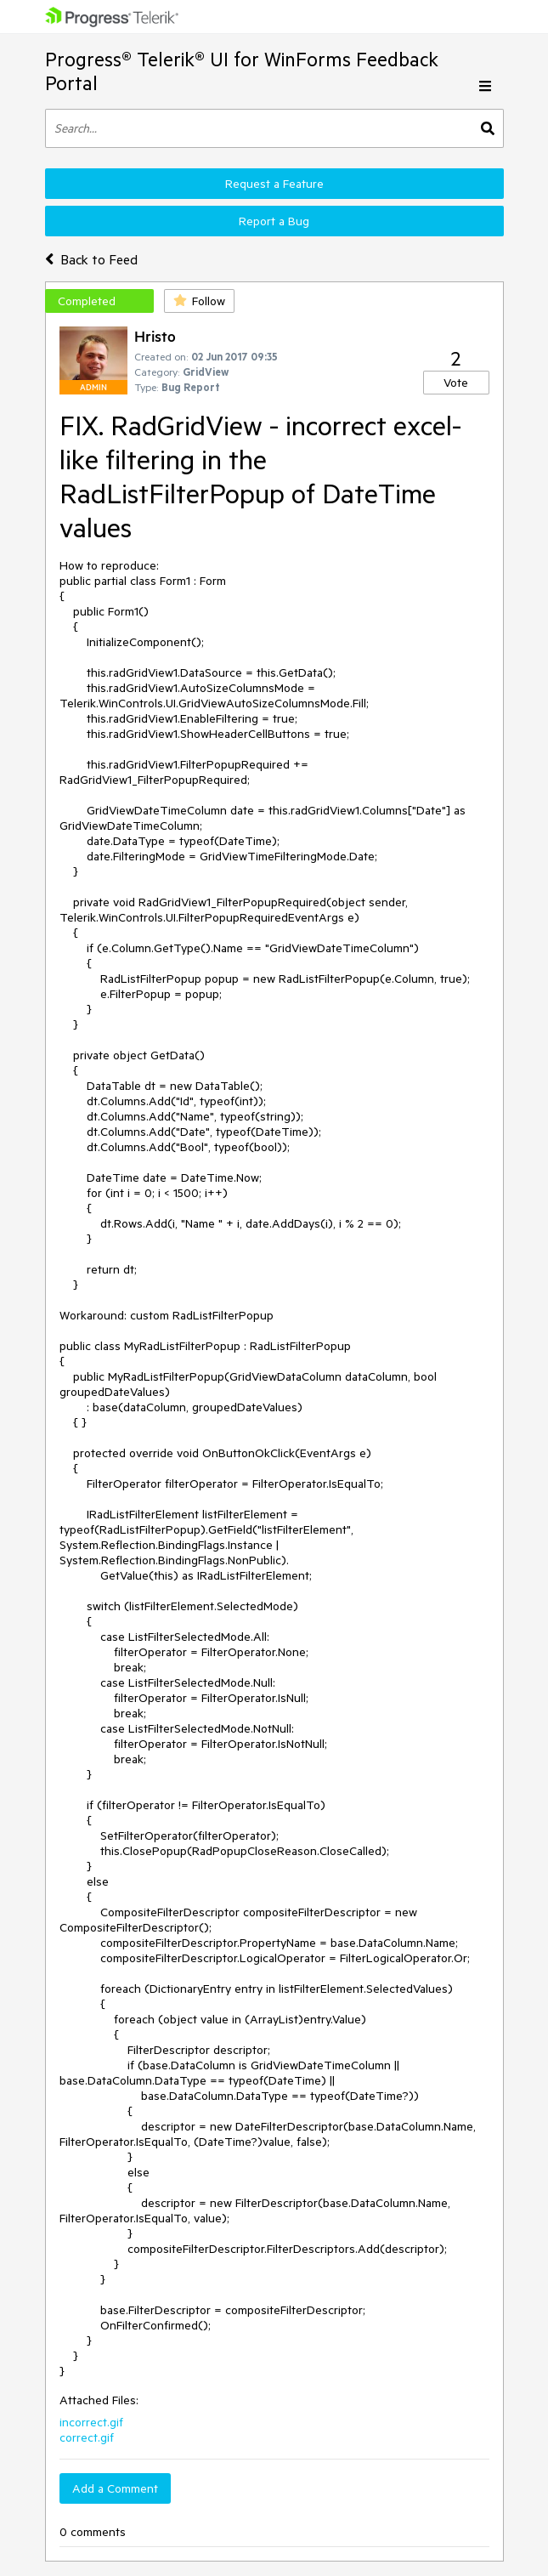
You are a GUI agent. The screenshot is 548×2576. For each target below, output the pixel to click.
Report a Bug (274, 221)
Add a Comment (115, 2488)
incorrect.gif (91, 2422)
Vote (455, 382)
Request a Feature (274, 183)
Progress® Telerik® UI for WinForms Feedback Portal (241, 71)
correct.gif (86, 2437)
